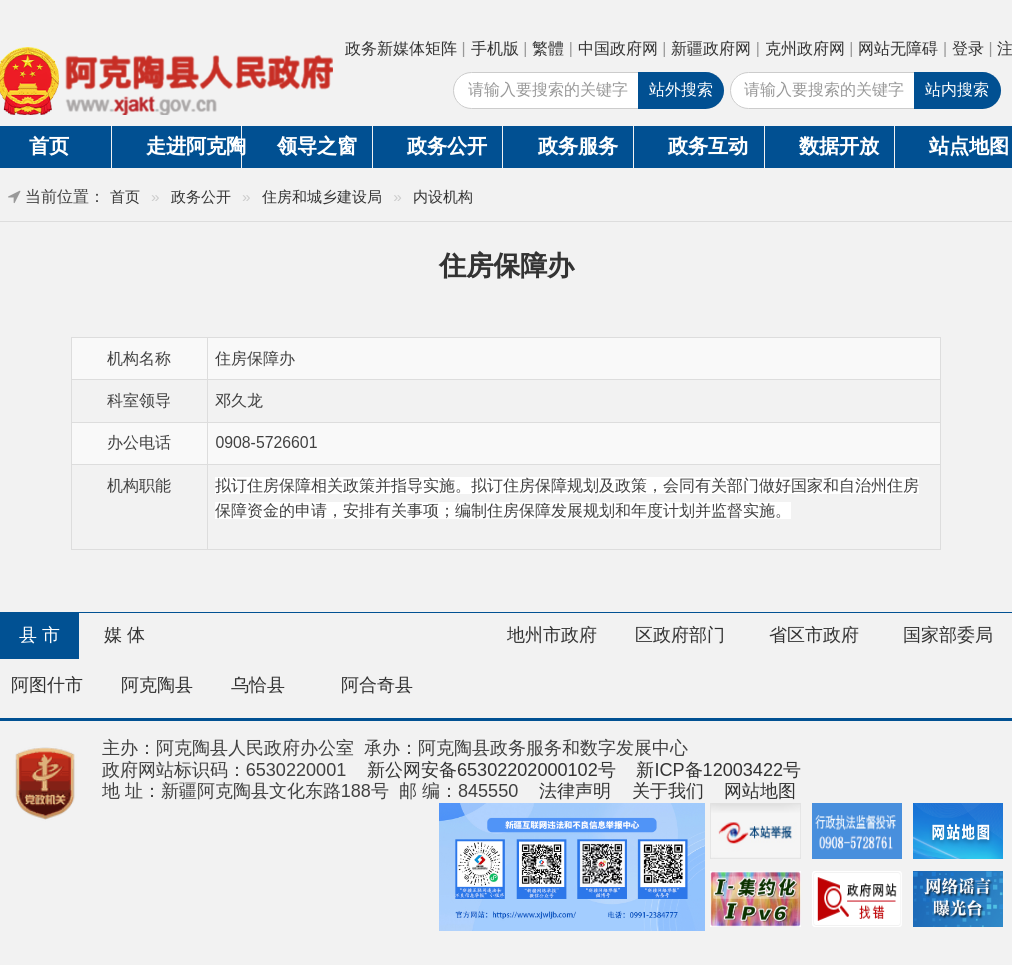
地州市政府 (552, 635)
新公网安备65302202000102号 (491, 770)
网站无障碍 (898, 48)
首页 (125, 196)
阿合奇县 (377, 685)
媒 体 (124, 635)
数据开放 (839, 146)
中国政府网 (618, 48)
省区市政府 (814, 635)
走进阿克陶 (193, 146)
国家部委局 (948, 635)
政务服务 (578, 146)
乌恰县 (258, 685)
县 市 (39, 635)
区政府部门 (680, 635)
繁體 (548, 48)
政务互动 (708, 146)
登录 (968, 48)
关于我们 (668, 791)
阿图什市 (47, 685)
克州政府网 (805, 48)
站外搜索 (681, 89)
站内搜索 (957, 89)
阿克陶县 (157, 685)
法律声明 (575, 791)
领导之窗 (317, 146)
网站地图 (760, 791)
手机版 (495, 48)
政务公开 (447, 146)
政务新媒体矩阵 (401, 48)
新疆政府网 (711, 48)
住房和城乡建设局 (322, 196)
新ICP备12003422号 (718, 770)
